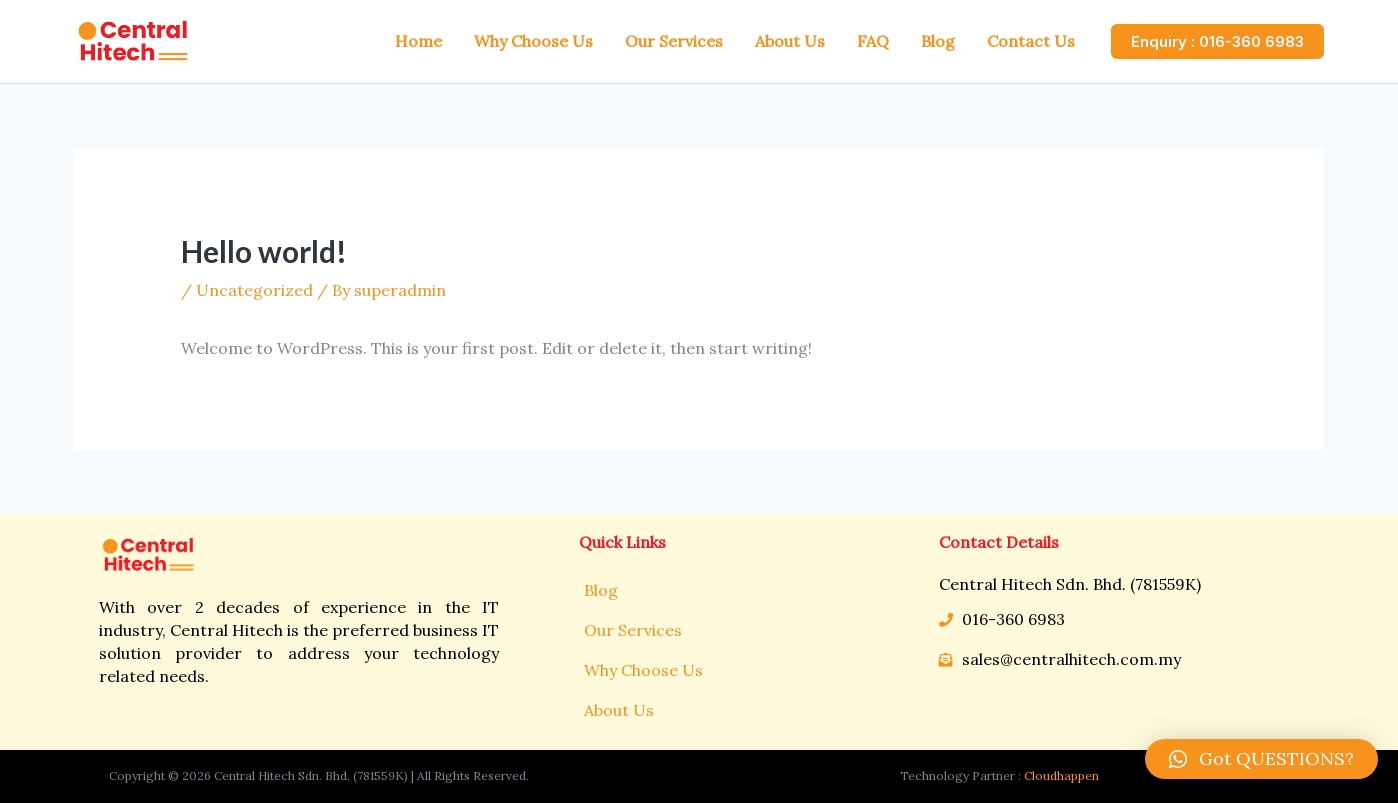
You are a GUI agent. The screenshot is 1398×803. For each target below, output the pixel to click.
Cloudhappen (1061, 775)
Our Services (633, 630)
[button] (1261, 759)
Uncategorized (254, 290)
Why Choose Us (643, 670)
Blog (601, 590)
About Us (619, 710)
